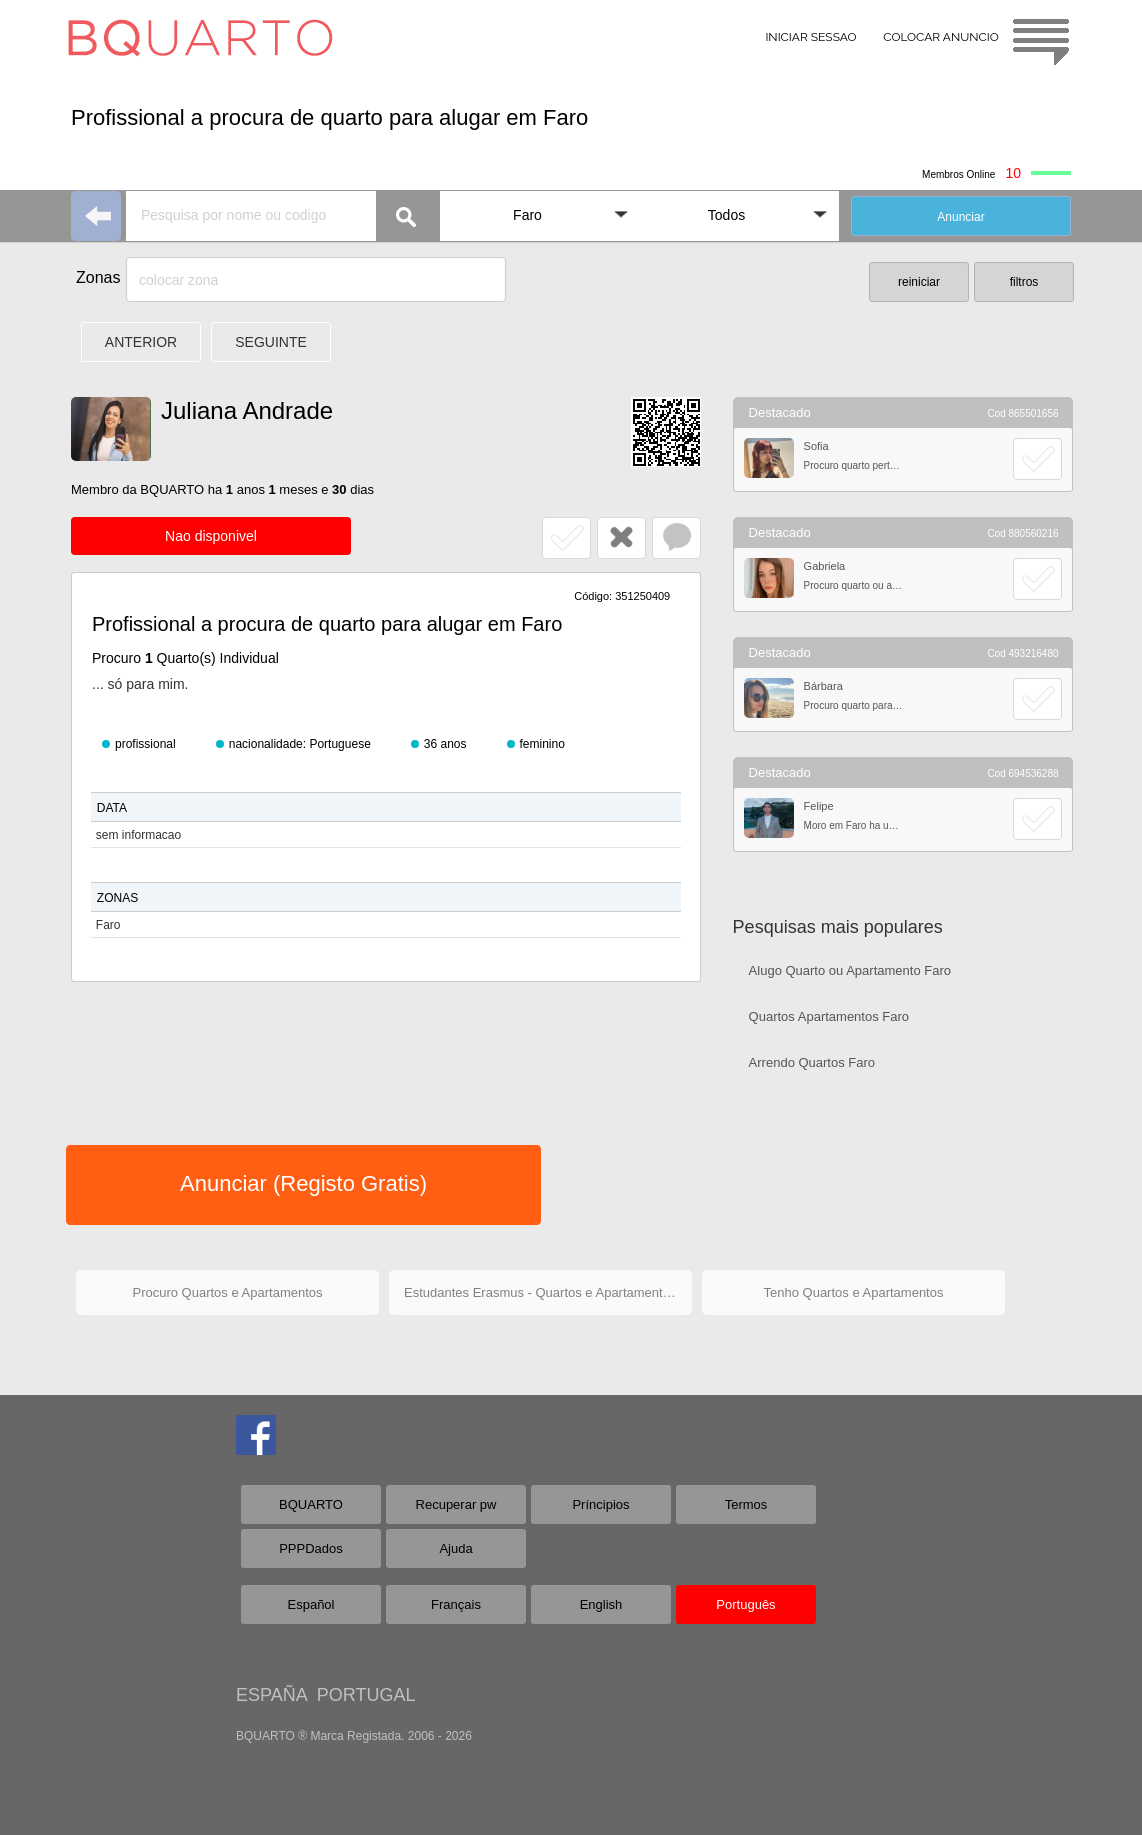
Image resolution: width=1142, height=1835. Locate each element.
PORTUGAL (366, 1695)
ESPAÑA (271, 1695)
